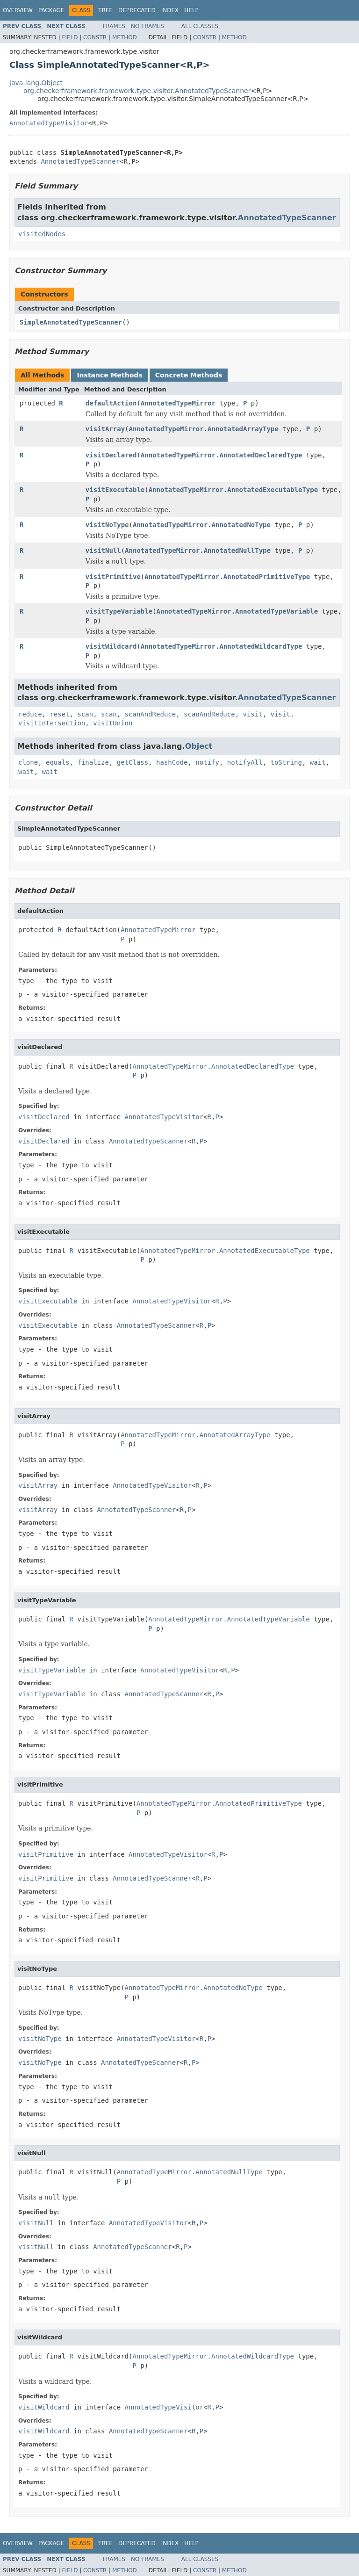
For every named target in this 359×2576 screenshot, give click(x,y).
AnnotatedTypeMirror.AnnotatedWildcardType (221, 646)
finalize (92, 762)
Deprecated (137, 10)
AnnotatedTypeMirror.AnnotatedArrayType (204, 429)
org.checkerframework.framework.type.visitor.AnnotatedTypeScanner (137, 90)
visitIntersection (51, 723)
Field (70, 37)
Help (191, 10)
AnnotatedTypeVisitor (48, 123)
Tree (105, 10)
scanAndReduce (150, 714)
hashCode (171, 762)
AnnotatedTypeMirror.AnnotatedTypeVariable (237, 611)
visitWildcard (111, 646)
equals (58, 762)
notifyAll (245, 762)
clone (28, 762)
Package (51, 10)
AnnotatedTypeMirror (178, 403)
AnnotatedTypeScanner (80, 161)
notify (207, 762)
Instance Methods (109, 375)
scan (85, 714)
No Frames (147, 26)
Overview (18, 10)
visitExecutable (115, 489)
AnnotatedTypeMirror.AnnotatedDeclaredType (221, 455)
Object (199, 746)
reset (59, 714)
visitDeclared (111, 455)
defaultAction (111, 403)
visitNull (103, 550)
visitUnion (112, 723)
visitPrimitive (113, 576)
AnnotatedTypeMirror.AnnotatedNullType (198, 550)
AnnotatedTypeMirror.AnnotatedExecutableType (233, 489)
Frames (114, 26)
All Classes (199, 26)
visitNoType (107, 524)
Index (170, 10)
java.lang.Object (36, 83)
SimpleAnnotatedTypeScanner (71, 322)
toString (286, 762)
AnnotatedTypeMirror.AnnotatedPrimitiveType (227, 576)
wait (318, 762)
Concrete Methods (189, 375)
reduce (30, 714)
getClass (132, 762)
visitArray (105, 429)
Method (124, 37)
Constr (95, 37)
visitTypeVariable (119, 611)
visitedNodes (41, 234)
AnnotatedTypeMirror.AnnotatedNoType (202, 524)
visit (252, 714)
